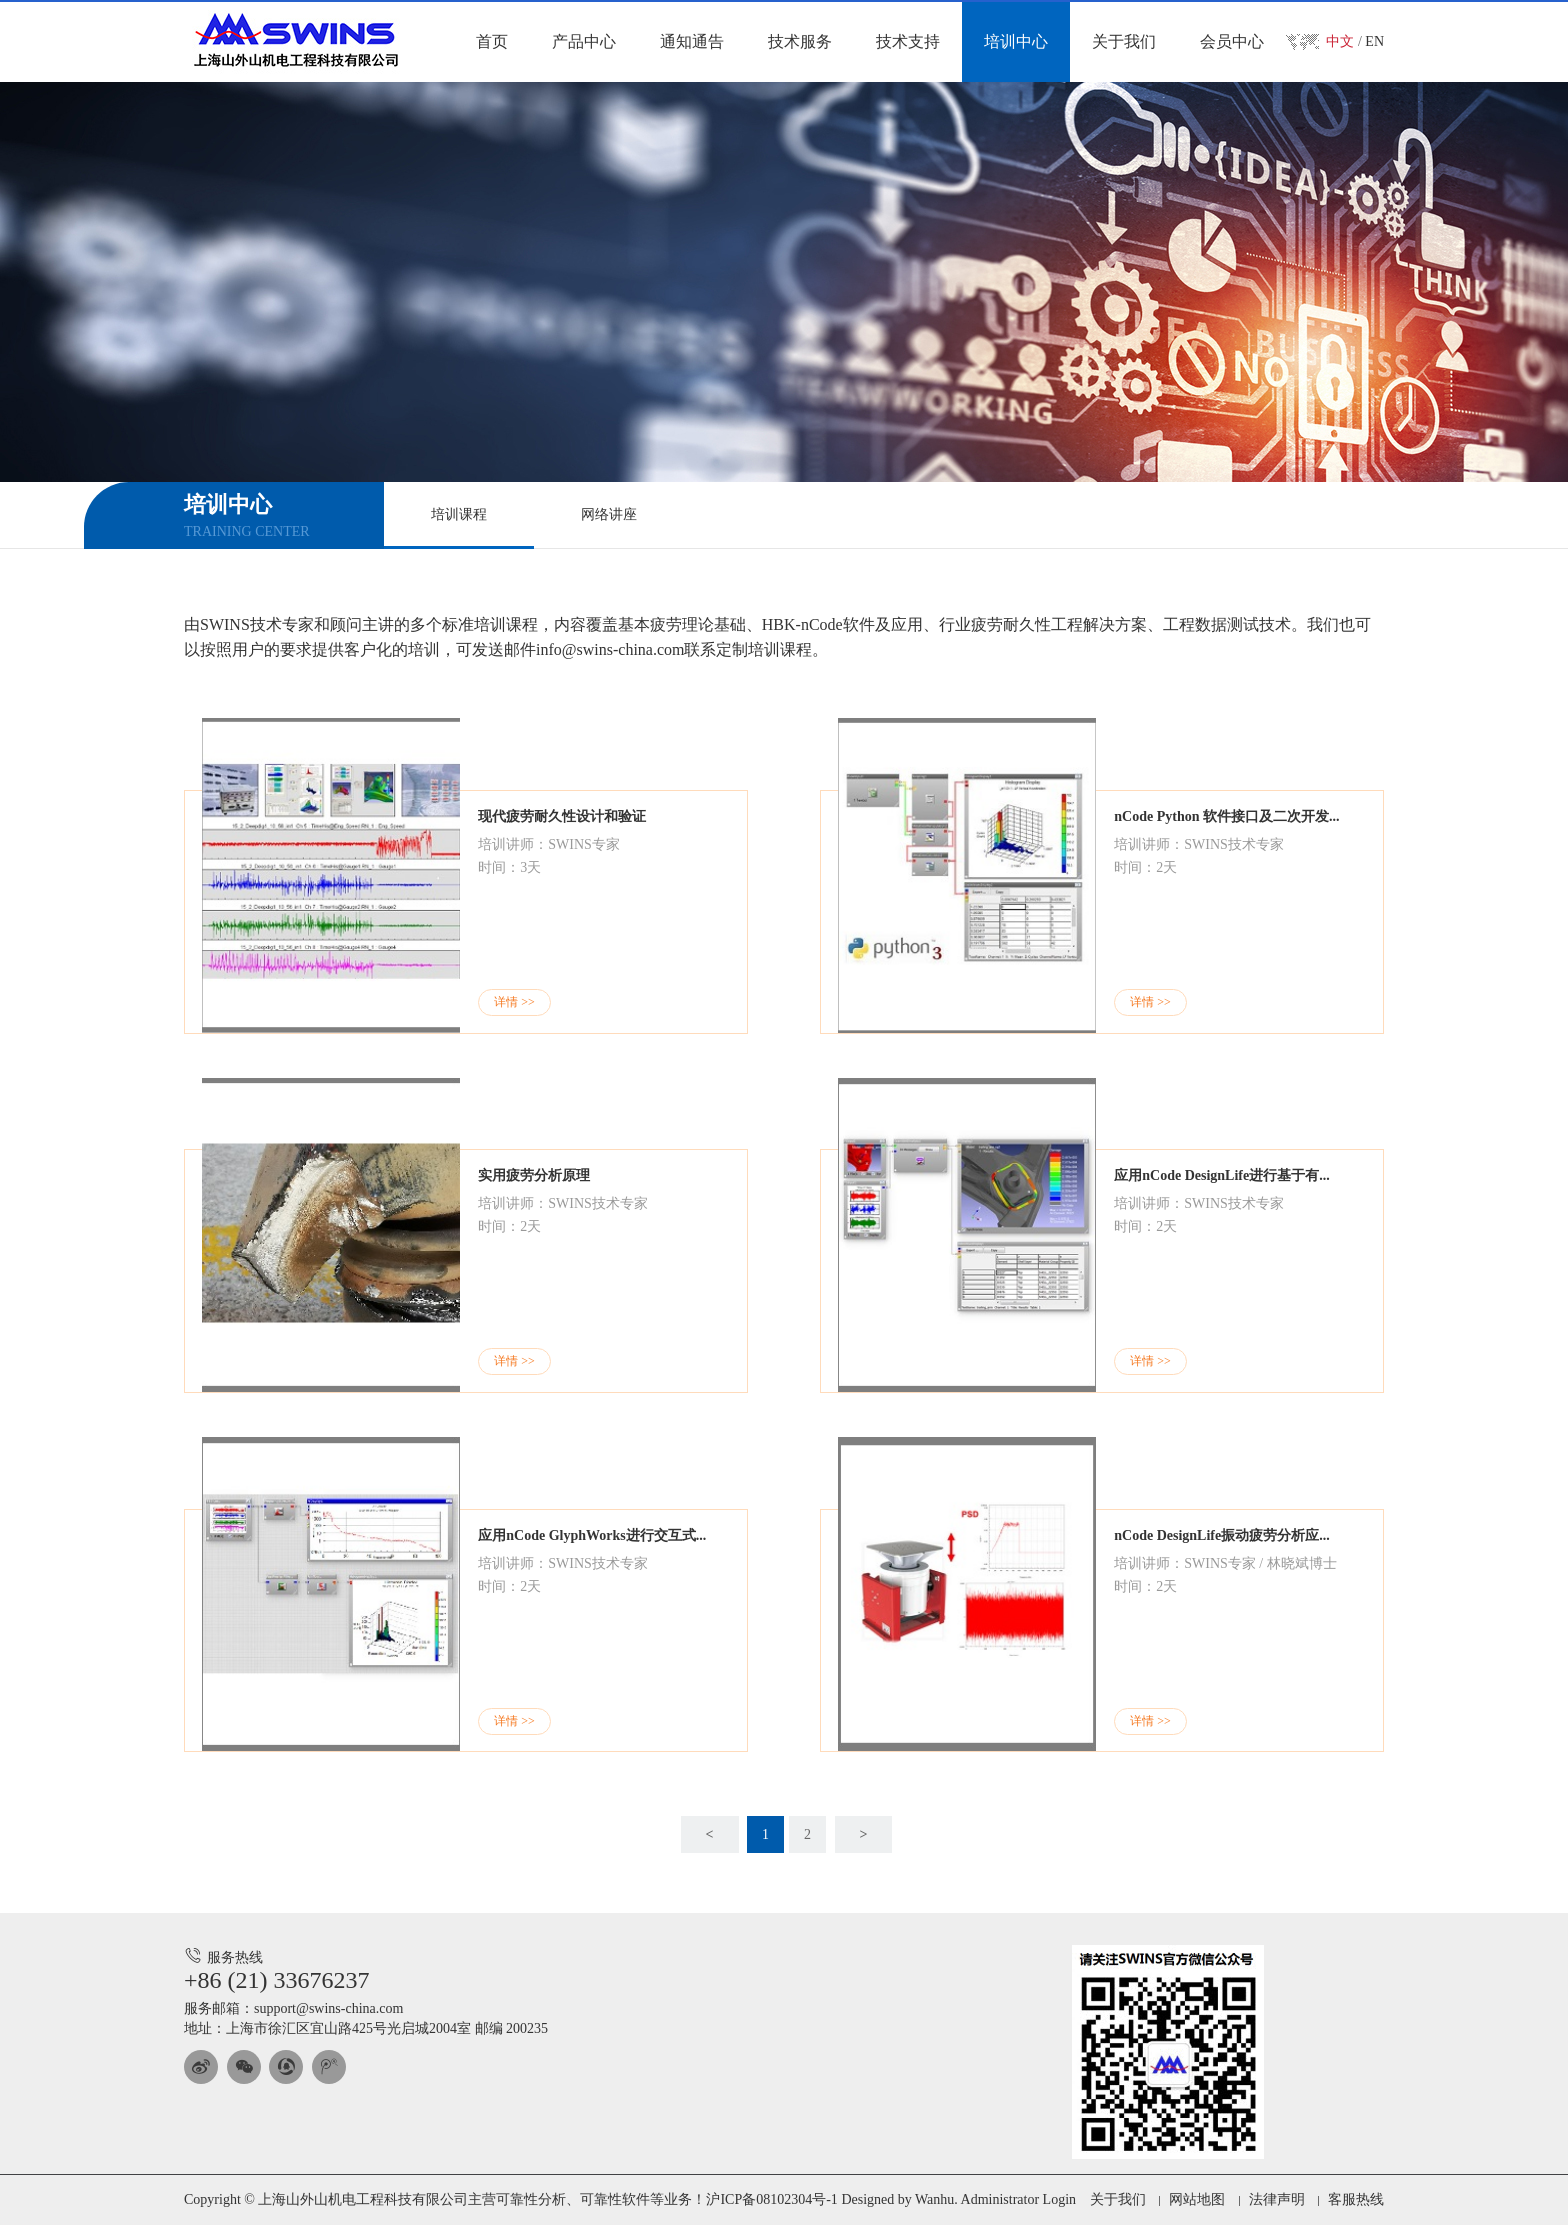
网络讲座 (609, 514)
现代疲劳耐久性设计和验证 (562, 816)
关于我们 (1118, 2199)
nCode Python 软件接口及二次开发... (1226, 816)
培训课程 (459, 514)
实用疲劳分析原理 (534, 1175)
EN (1374, 41)
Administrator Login (1019, 2199)
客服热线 (1356, 2199)
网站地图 (1197, 2199)
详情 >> (514, 1002)
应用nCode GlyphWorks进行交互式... (592, 1535)
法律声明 (1277, 2199)
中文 (1340, 41)
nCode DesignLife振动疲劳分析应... (1221, 1535)
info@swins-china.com (610, 649)
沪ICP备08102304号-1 (771, 2199)
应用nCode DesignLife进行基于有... (1221, 1175)
